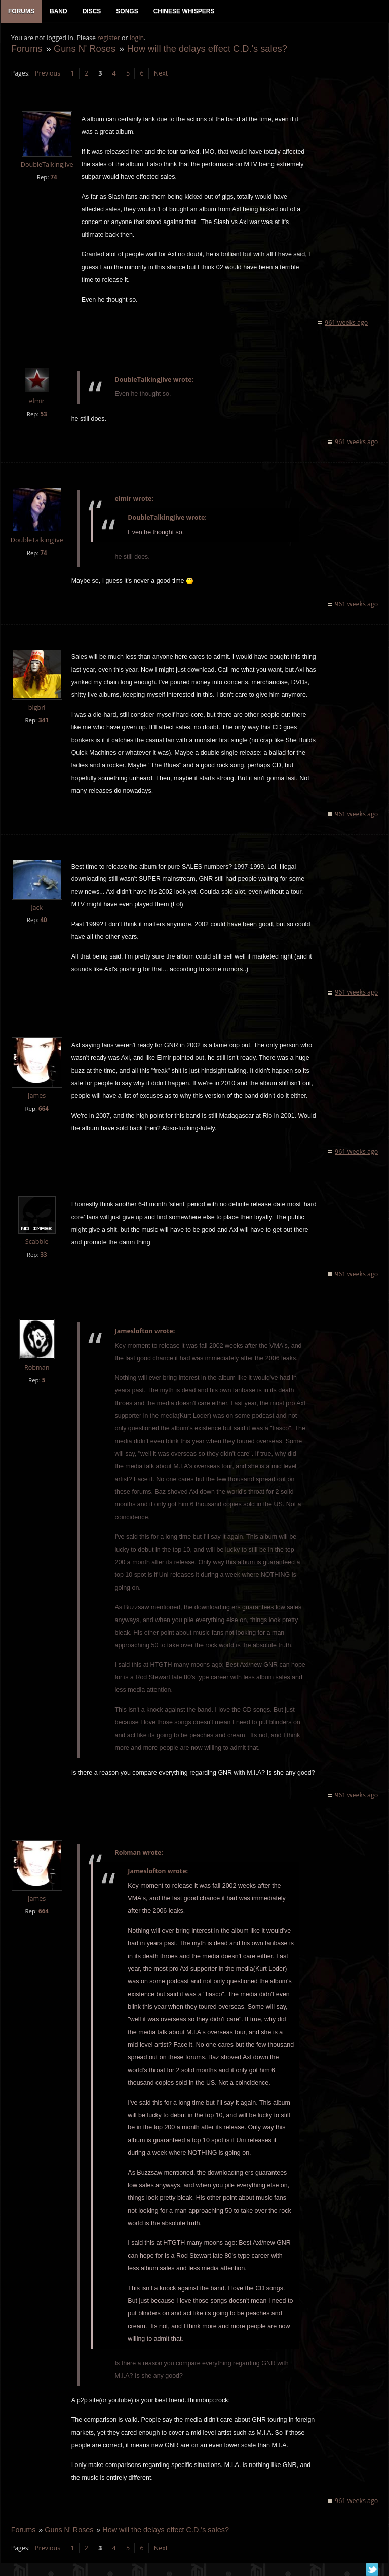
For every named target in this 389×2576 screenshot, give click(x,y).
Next (160, 73)
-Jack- (36, 908)
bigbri (36, 708)
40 (43, 921)
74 (53, 177)
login (136, 38)
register (108, 38)
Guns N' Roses (84, 49)
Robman (36, 1368)
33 (43, 1255)
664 (43, 1109)
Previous (47, 73)
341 (43, 720)
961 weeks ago (346, 323)
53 (43, 415)
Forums (26, 49)
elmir (36, 402)
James (36, 1096)
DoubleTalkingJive (46, 165)
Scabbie (36, 1242)
